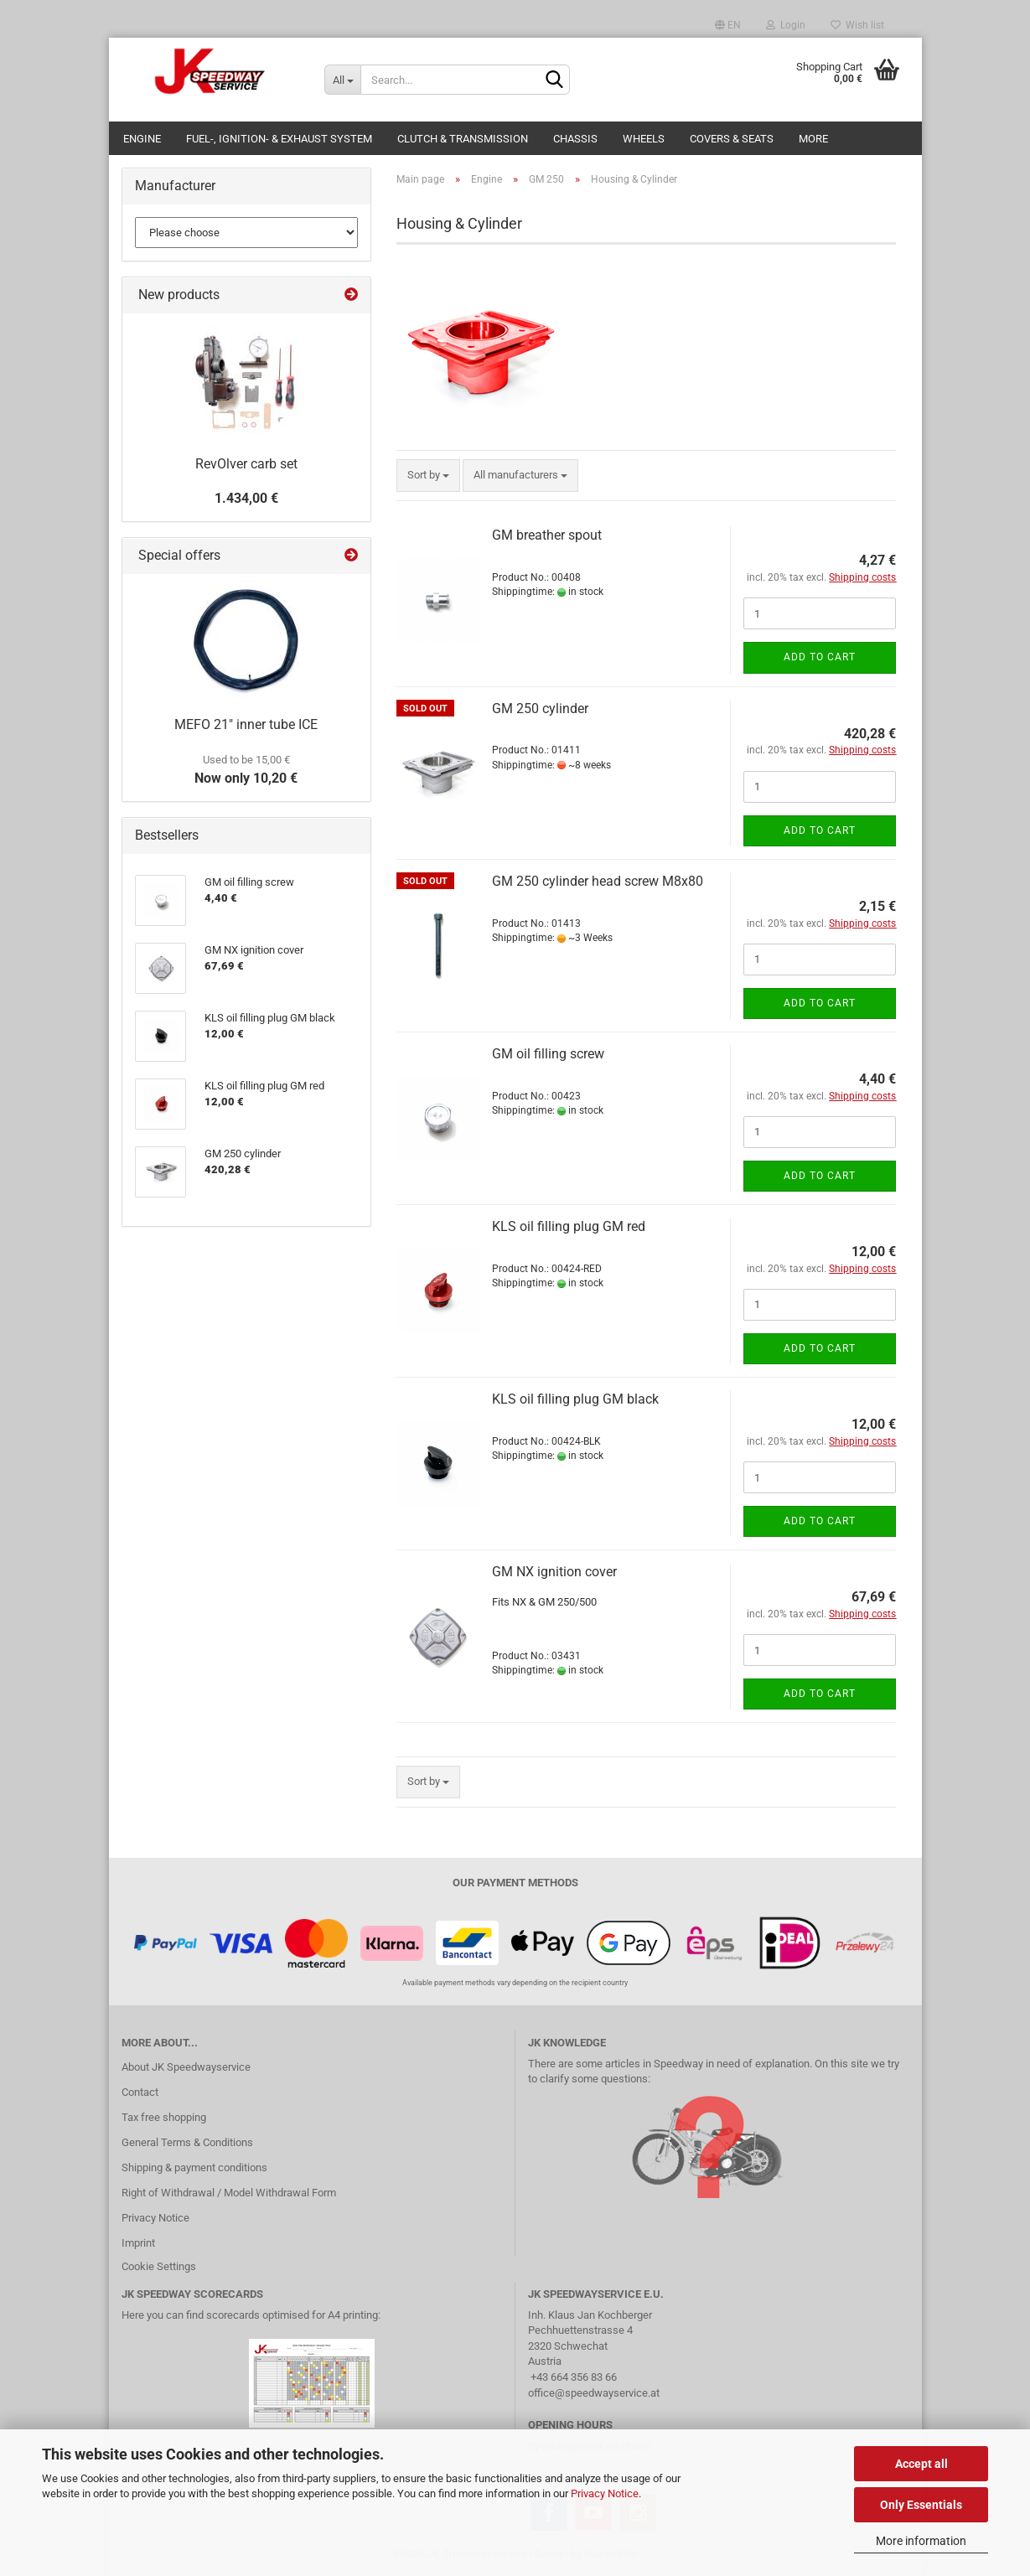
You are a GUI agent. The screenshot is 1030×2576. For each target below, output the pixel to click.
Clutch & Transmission (462, 138)
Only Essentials (921, 2504)
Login (785, 25)
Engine (142, 138)
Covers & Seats (732, 138)
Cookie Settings (159, 2266)
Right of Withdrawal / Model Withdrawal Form (229, 2192)
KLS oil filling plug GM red (568, 1226)
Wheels (644, 138)
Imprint (138, 2243)
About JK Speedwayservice (186, 2067)
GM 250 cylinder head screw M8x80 (597, 881)
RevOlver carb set (246, 464)
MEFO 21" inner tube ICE (246, 724)
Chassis (575, 138)
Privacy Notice (605, 2493)
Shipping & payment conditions (194, 2167)
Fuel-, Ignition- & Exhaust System (279, 138)
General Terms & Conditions (187, 2142)
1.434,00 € (246, 498)
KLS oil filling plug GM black (575, 1399)
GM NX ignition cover (554, 1572)
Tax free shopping (164, 2117)
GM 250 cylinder (540, 708)
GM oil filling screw (548, 1054)
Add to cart (820, 657)
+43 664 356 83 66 (574, 2377)
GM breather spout (547, 535)
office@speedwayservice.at (594, 2393)
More (813, 138)
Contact (140, 2092)
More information (921, 2541)
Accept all (921, 2463)
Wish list (857, 25)
